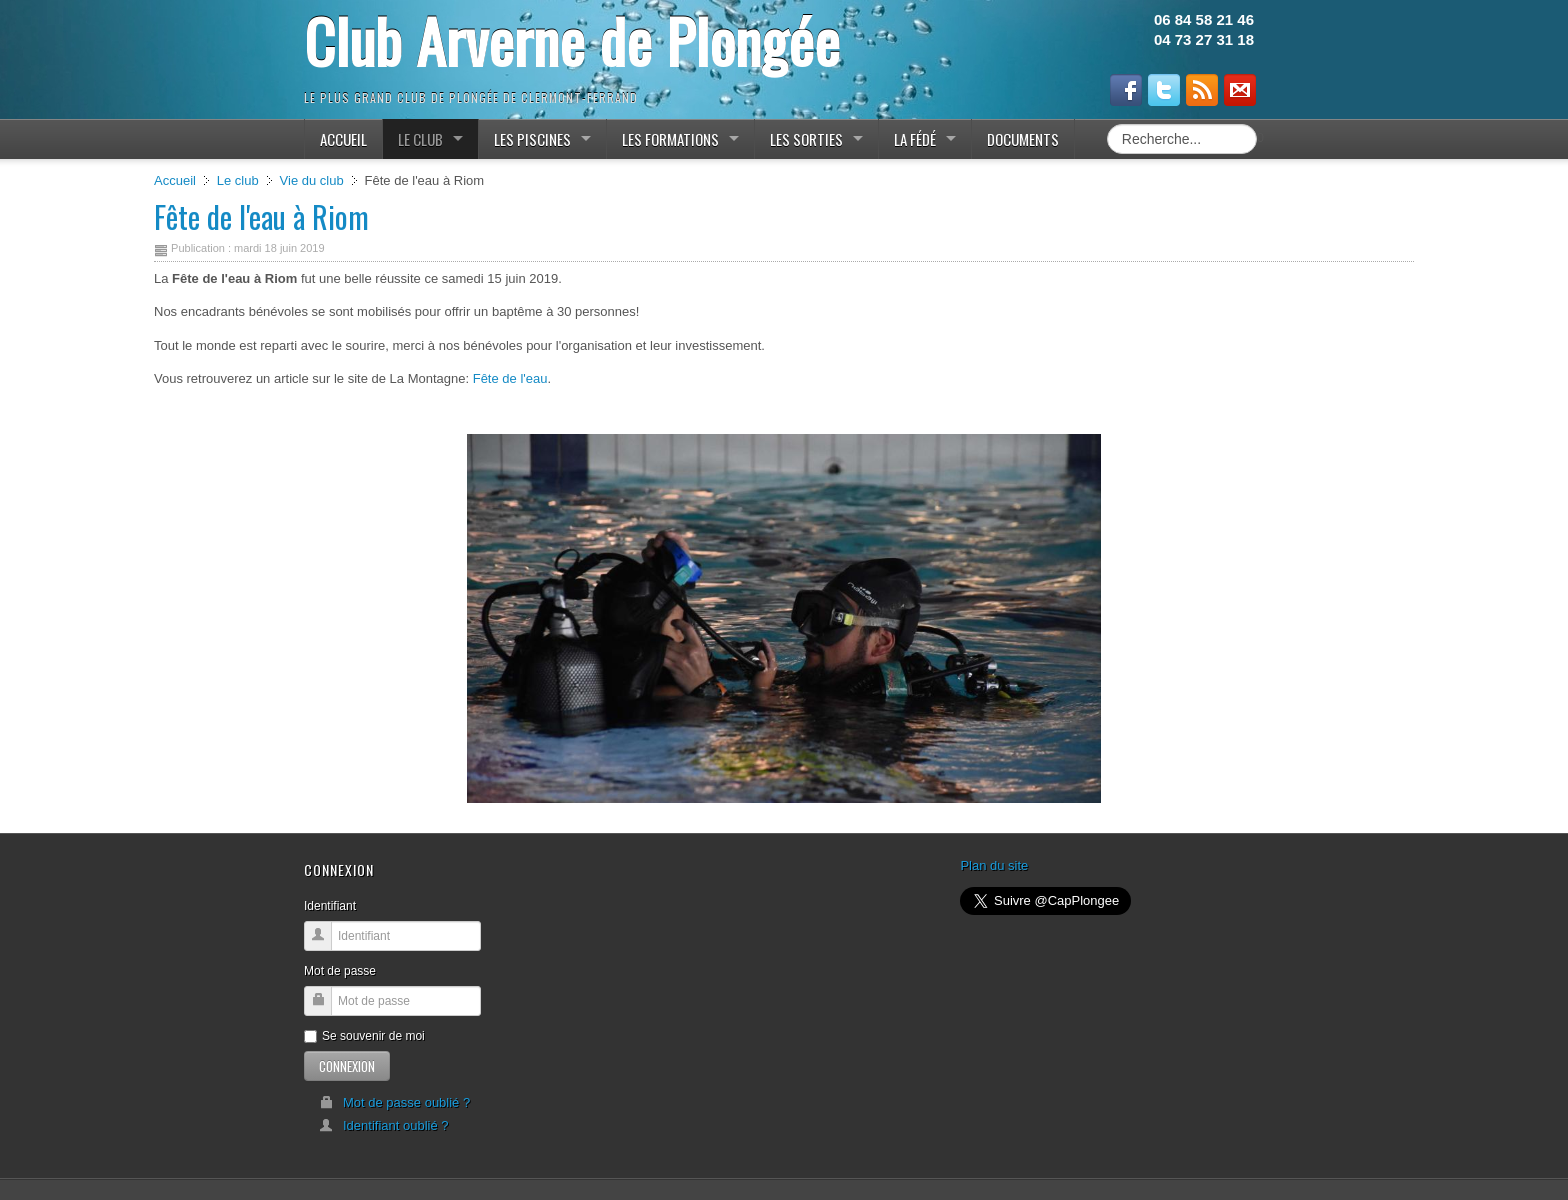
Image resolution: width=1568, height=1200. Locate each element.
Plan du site (994, 865)
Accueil (175, 180)
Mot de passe (340, 971)
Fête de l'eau (510, 378)
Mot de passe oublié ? (394, 1102)
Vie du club (312, 180)
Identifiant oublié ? (384, 1125)
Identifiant (330, 906)
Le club (238, 180)
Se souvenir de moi (364, 1036)
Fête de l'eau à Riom (261, 216)
